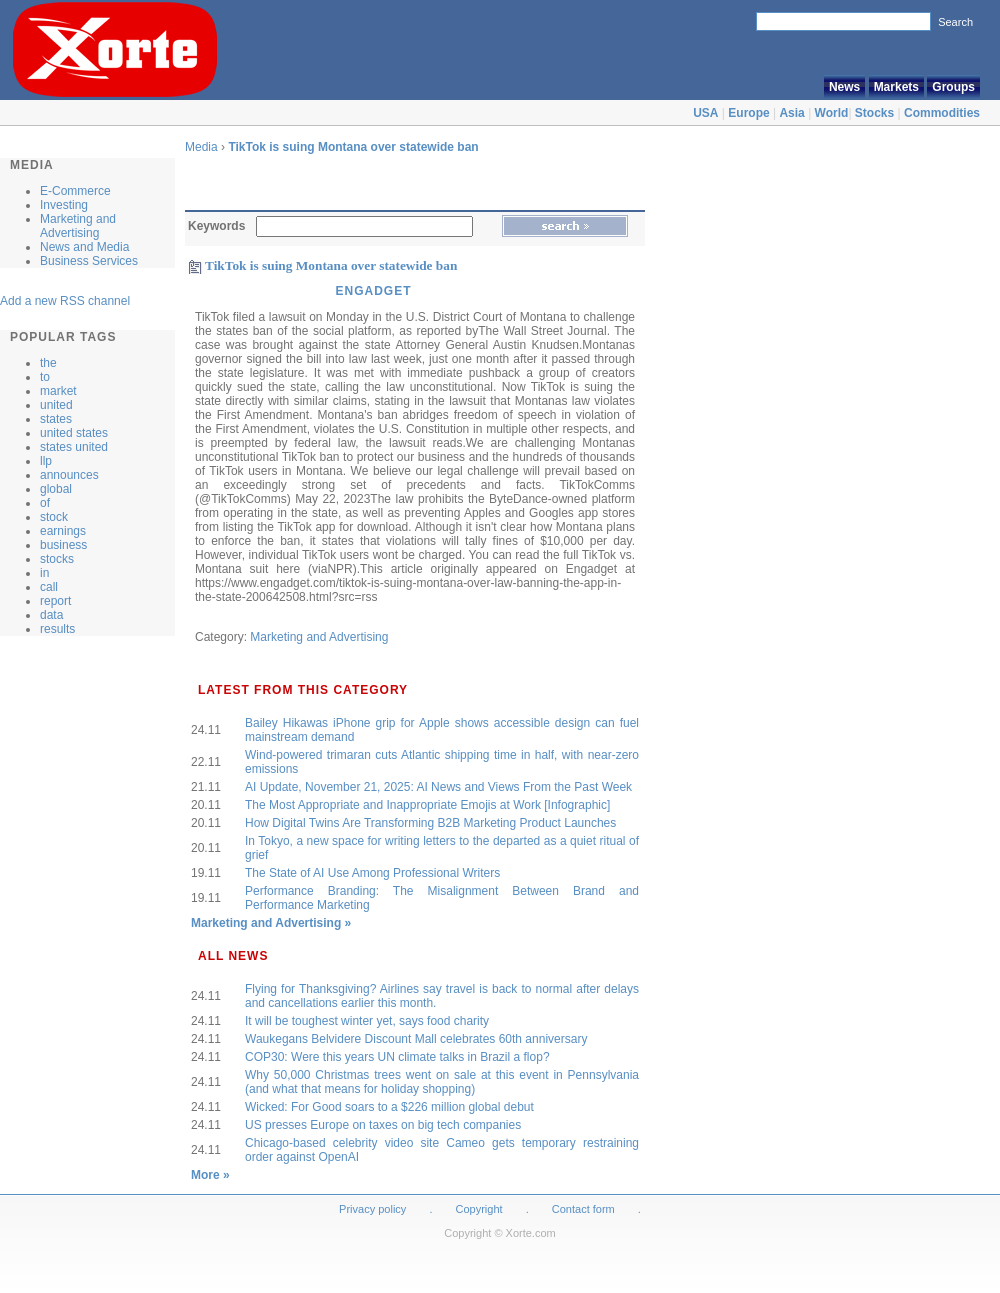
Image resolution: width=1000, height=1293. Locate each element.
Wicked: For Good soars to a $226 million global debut (389, 1107)
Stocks (874, 113)
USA (705, 113)
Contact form (585, 1209)
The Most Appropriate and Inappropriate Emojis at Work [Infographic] (427, 805)
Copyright (479, 1209)
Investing (64, 205)
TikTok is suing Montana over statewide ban (353, 147)
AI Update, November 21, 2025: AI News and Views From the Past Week (438, 787)
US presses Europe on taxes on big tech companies (383, 1125)
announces (69, 475)
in (44, 573)
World (832, 113)
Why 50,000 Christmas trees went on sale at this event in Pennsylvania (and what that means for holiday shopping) (442, 1082)
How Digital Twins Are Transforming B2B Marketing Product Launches (430, 823)
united (56, 405)
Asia (791, 113)
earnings (63, 531)
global (56, 489)
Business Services (89, 261)
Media (201, 147)
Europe (748, 113)
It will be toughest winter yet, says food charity (367, 1021)
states (56, 419)
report (55, 601)
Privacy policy (372, 1209)
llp (46, 461)
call (49, 587)
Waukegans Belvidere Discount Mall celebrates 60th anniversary (416, 1039)
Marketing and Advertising (78, 226)
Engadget (373, 291)
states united (74, 447)
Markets (896, 87)
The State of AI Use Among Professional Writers (372, 873)
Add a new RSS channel (65, 301)
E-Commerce (75, 191)
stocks (57, 559)
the (48, 363)
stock (54, 517)
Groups (953, 87)
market (58, 391)
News (844, 87)
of (45, 503)
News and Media (84, 247)
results (57, 629)
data (51, 615)
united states (74, 433)
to (45, 377)
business (63, 545)
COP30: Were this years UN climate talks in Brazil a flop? (397, 1057)
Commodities (942, 113)
